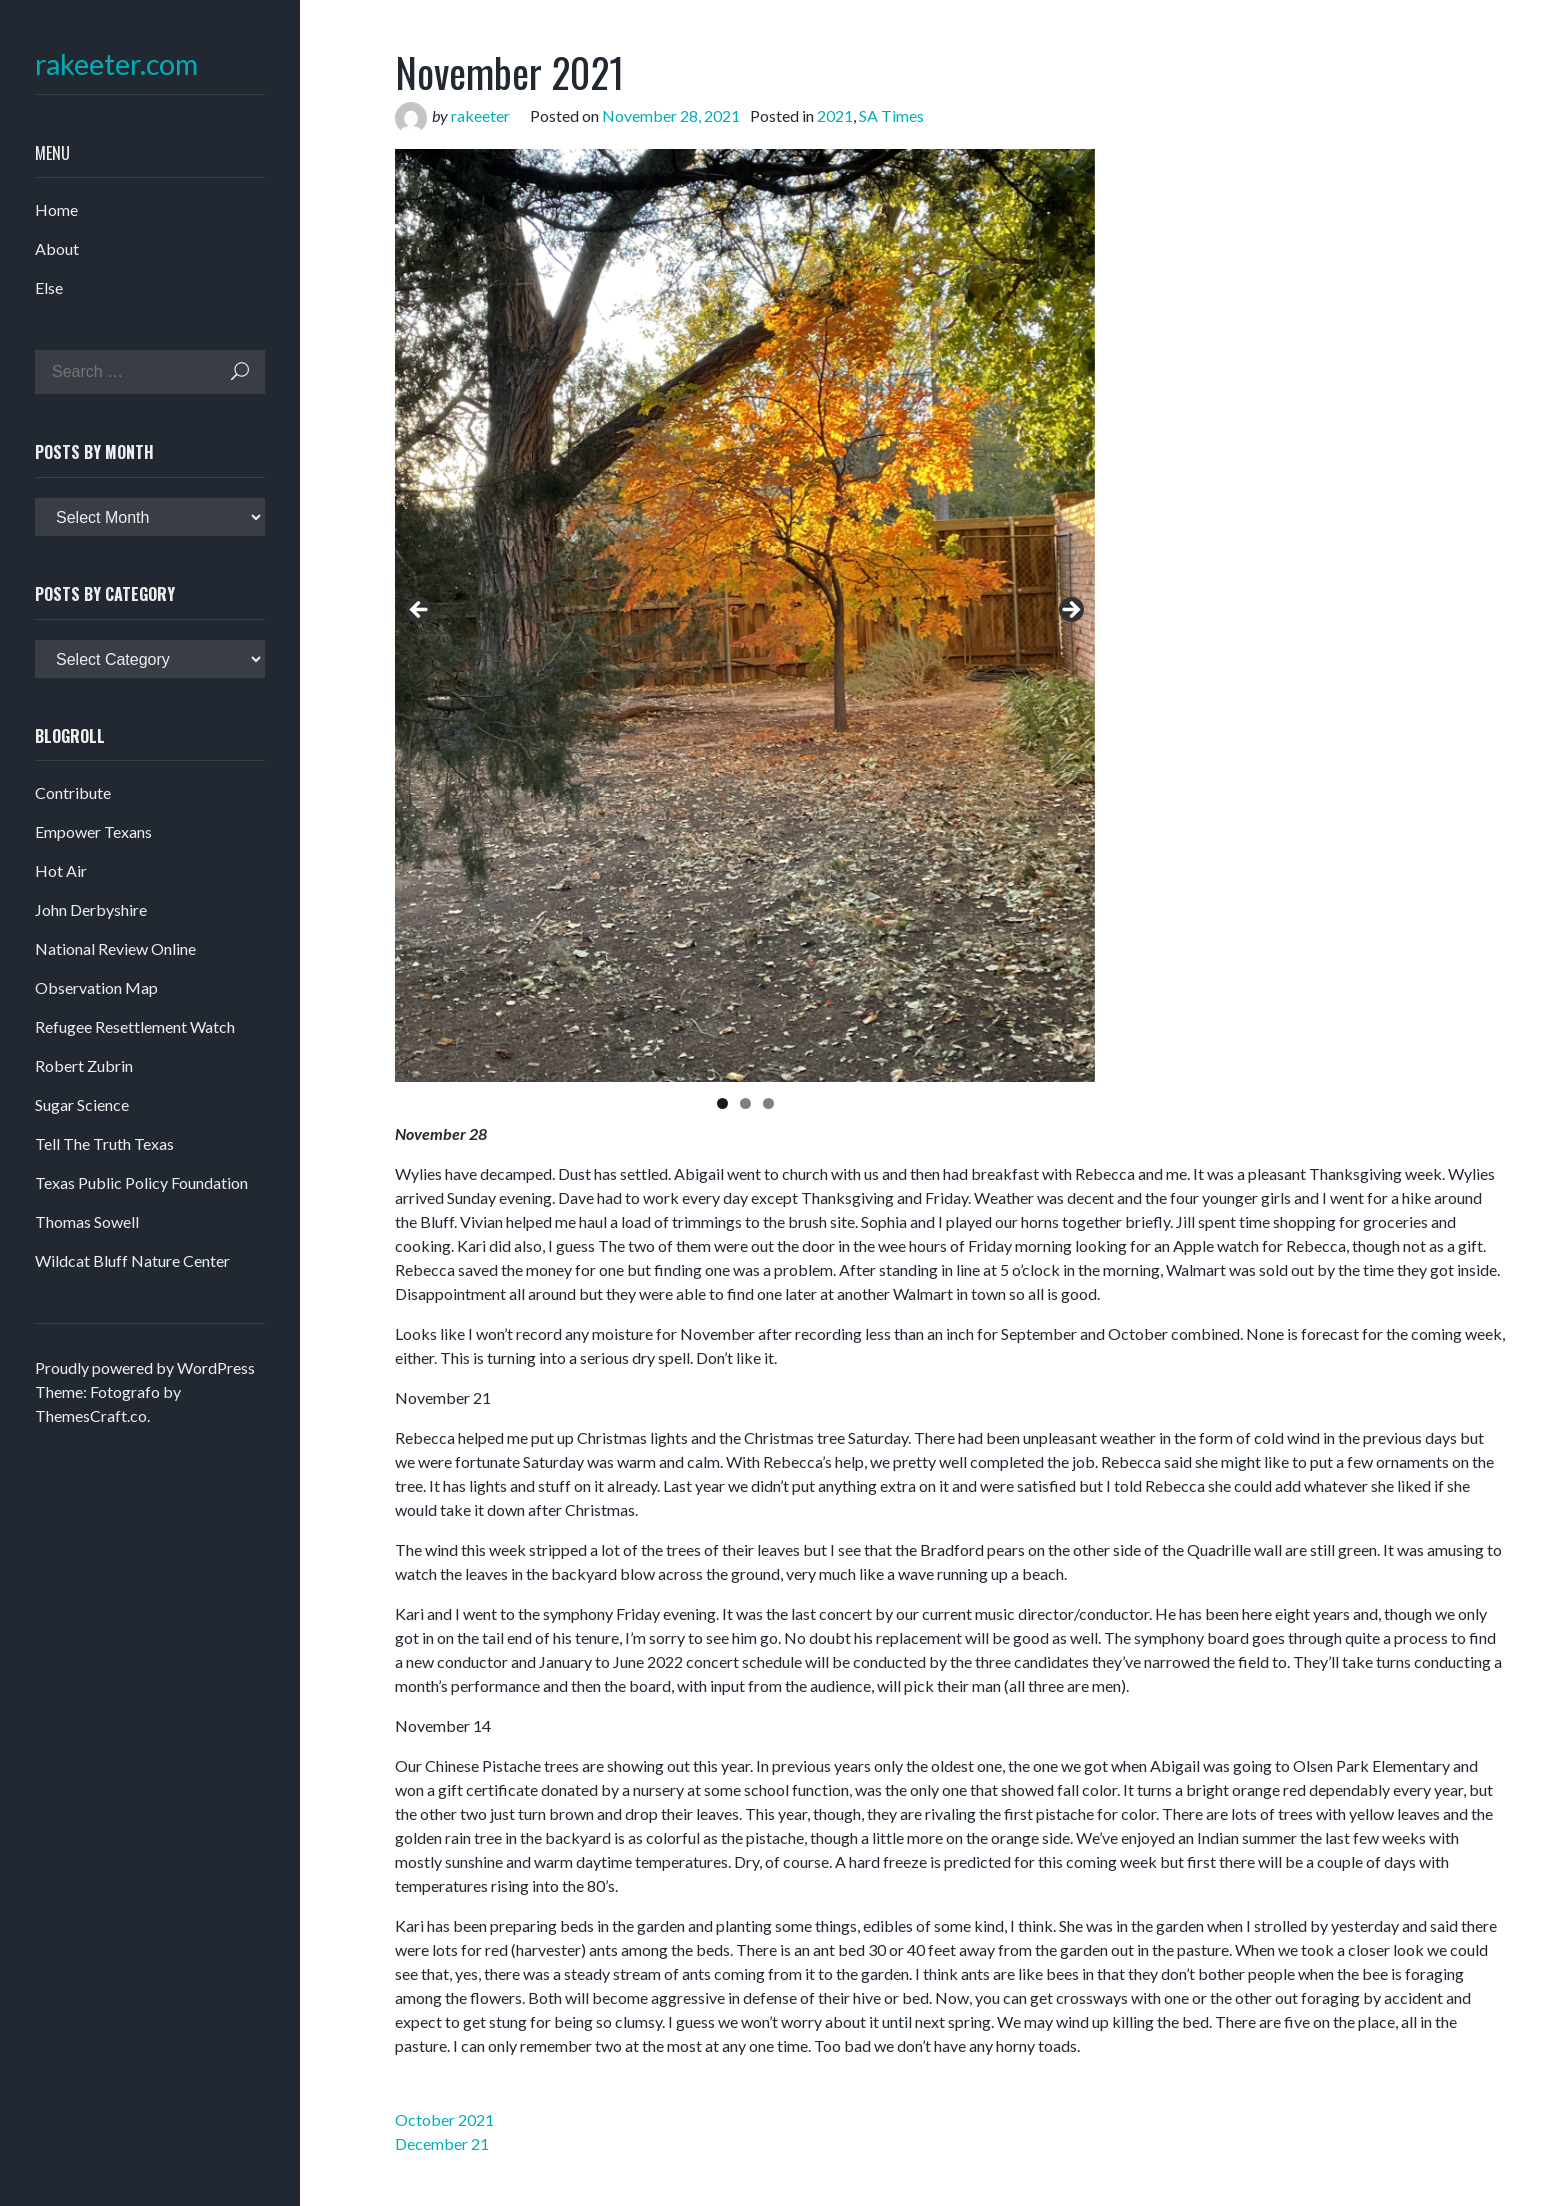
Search (240, 371)
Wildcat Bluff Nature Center (132, 1260)
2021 (835, 115)
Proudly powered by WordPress (145, 1367)
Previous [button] (420, 611)
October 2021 (444, 2119)
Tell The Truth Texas (104, 1143)
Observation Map (96, 987)
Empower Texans (93, 831)
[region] (745, 615)
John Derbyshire (91, 909)
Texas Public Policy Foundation (141, 1182)
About (57, 248)
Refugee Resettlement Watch (135, 1026)
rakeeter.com (116, 64)
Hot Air (61, 870)
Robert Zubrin (84, 1065)
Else (49, 287)
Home (56, 209)
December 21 (442, 2143)
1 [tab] (722, 1103)
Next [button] (1070, 611)
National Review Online (115, 948)
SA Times (891, 115)
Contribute (73, 792)
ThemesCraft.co (91, 1415)
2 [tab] (745, 1103)
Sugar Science (82, 1104)
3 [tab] (768, 1103)
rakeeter (480, 115)
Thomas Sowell (87, 1221)
